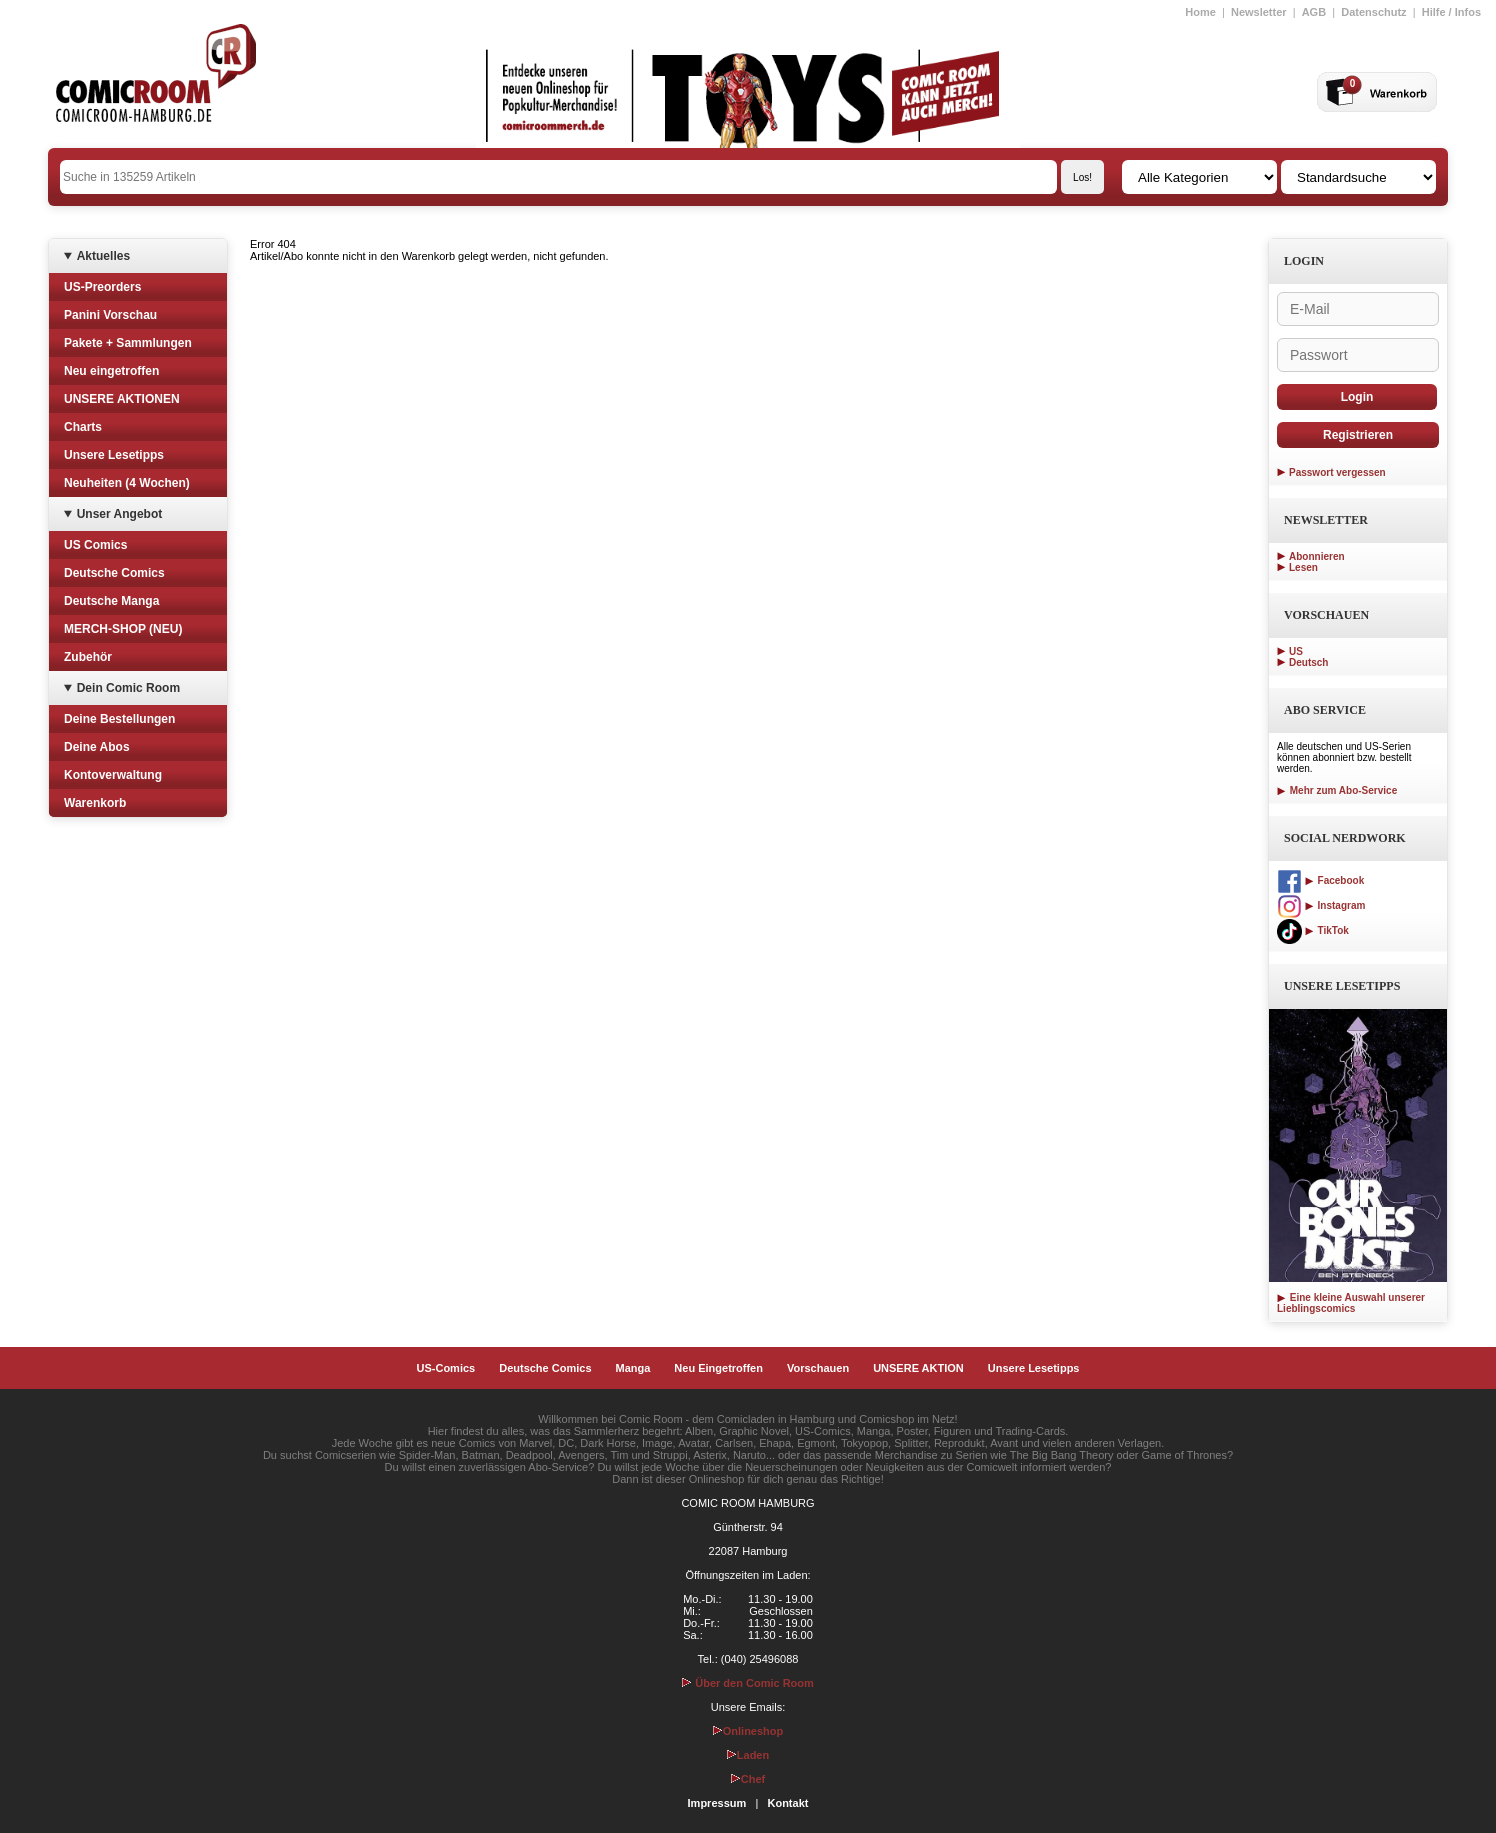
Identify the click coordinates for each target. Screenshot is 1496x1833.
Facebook (1320, 880)
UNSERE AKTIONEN (122, 399)
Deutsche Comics (114, 573)
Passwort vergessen (1337, 472)
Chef (748, 1779)
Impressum (717, 1803)
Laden (748, 1755)
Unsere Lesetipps (114, 455)
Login (1357, 397)
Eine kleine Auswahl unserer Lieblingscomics (1351, 1303)
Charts (83, 427)
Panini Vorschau (110, 315)
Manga (633, 1368)
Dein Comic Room (128, 688)
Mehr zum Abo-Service (1337, 790)
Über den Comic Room (748, 1683)
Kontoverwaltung (113, 775)
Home (1200, 12)
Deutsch (1308, 662)
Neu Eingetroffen (718, 1368)
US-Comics (446, 1368)
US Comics (95, 545)
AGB (1314, 12)
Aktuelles (103, 256)
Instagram (1321, 905)
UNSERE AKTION (918, 1368)
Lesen (1303, 567)
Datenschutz (1373, 12)
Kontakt (787, 1803)
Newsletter (1259, 12)
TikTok (1313, 930)
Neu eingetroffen (111, 371)
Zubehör (88, 657)
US (1296, 651)
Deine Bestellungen (119, 719)
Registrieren (1358, 435)
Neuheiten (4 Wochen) (127, 483)
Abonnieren (1317, 556)
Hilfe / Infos (1451, 12)
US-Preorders (102, 287)
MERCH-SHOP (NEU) (123, 629)
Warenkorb (95, 803)
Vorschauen (818, 1368)
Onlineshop (748, 1731)
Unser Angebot (120, 514)
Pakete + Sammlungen (128, 343)
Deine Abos (97, 747)
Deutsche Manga (111, 601)
